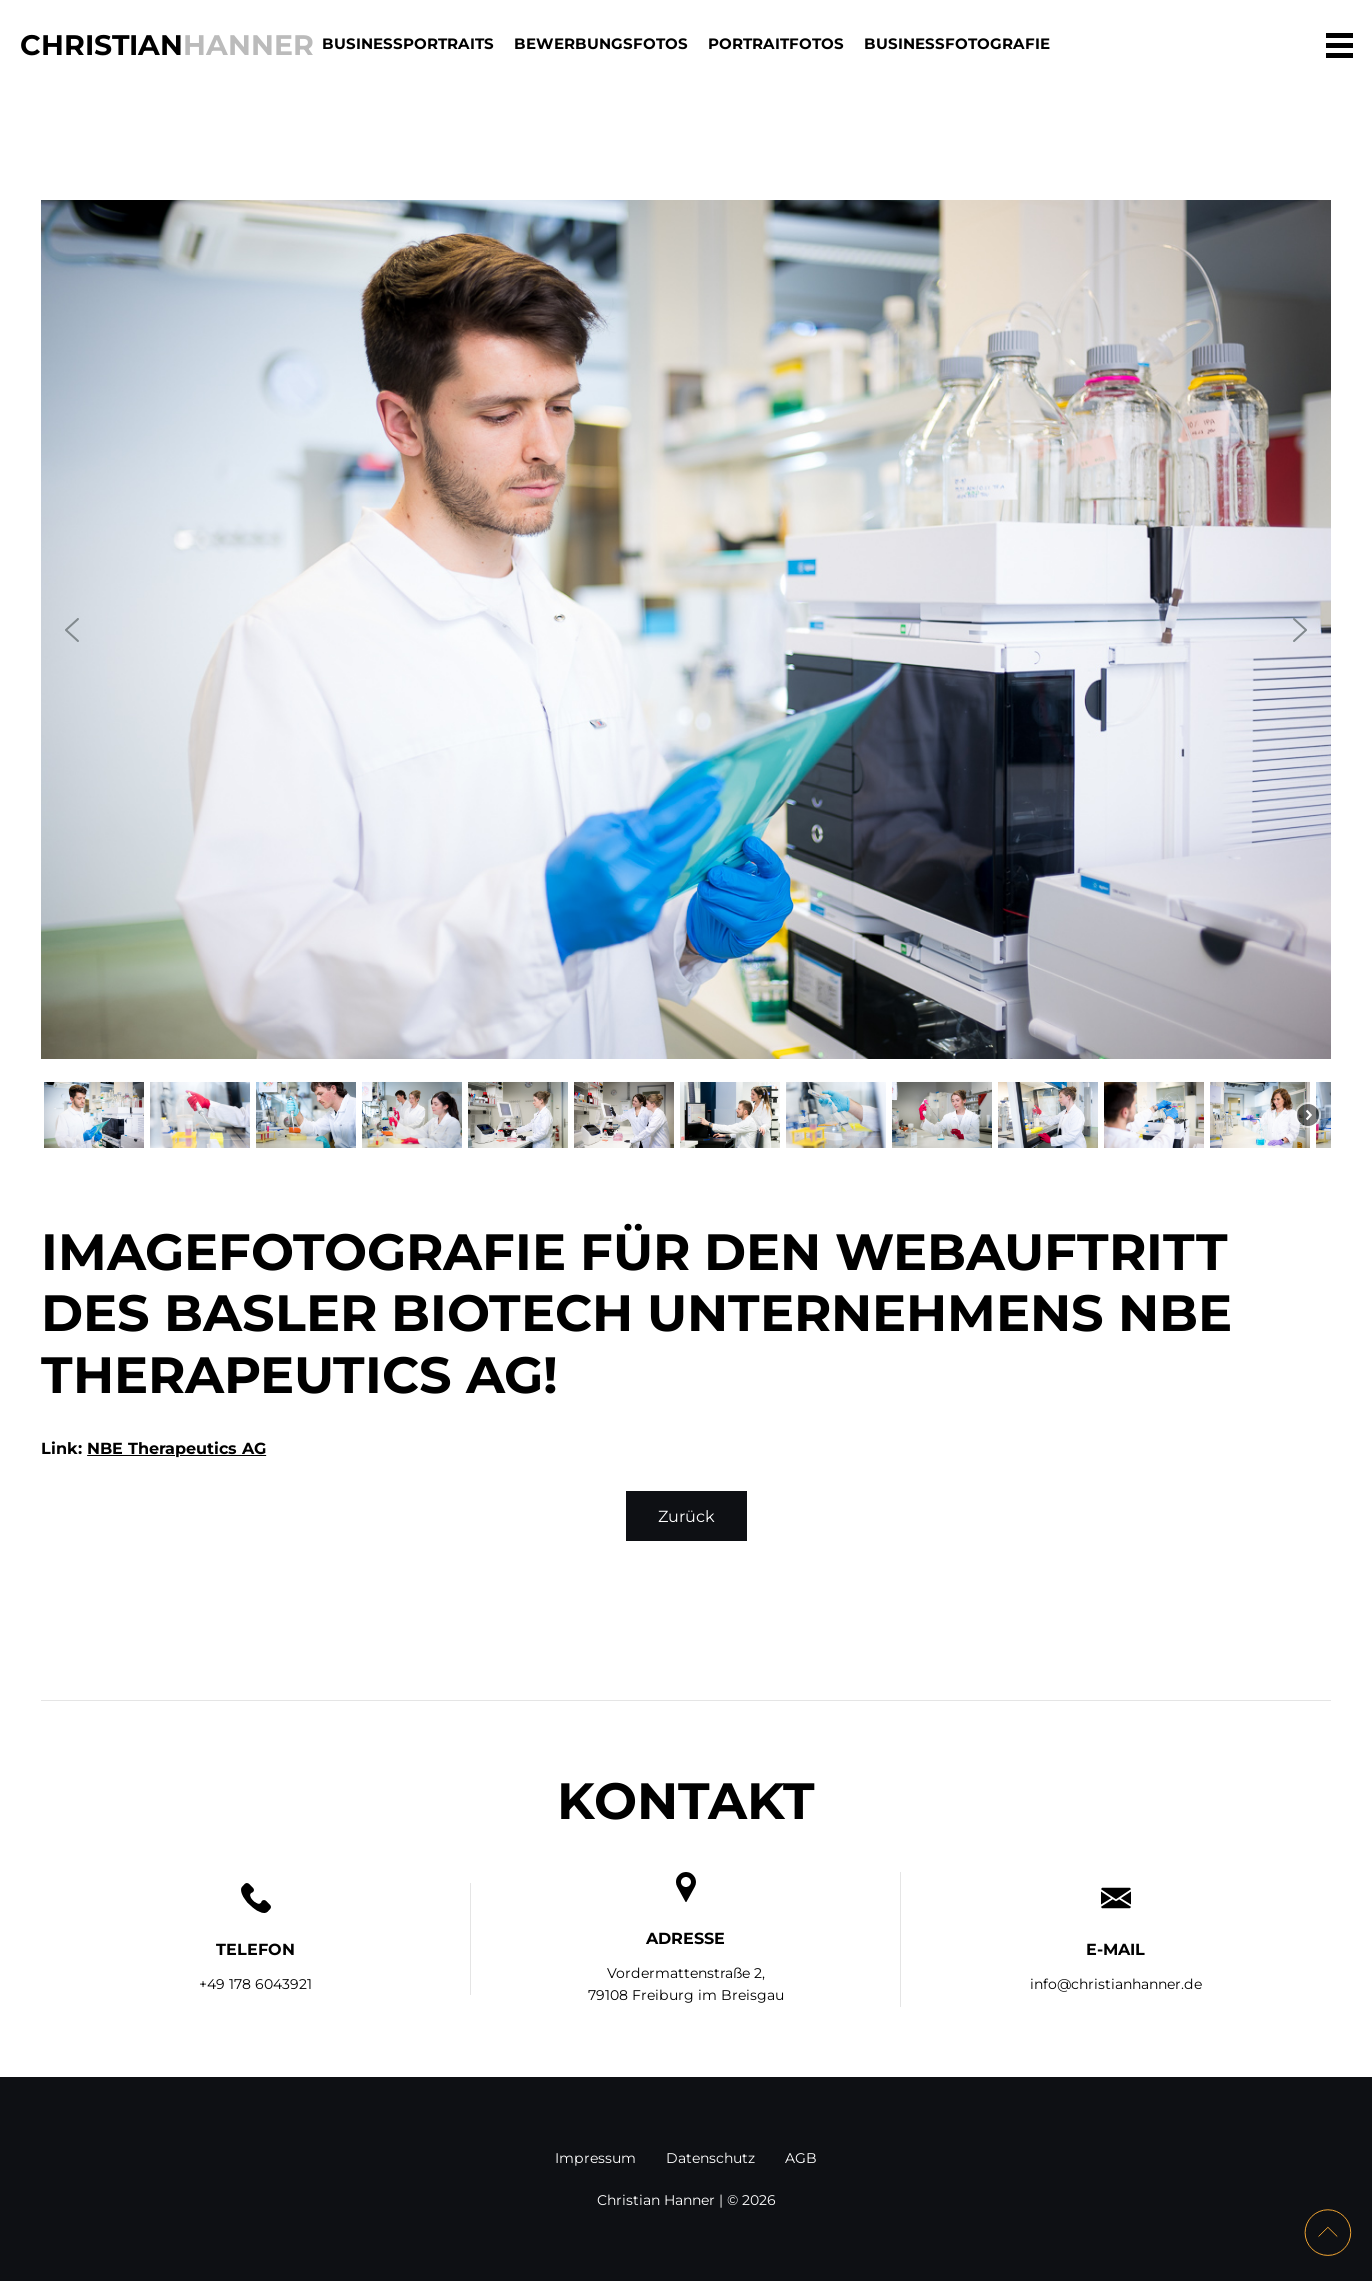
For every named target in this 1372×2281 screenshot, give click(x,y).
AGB (801, 2158)
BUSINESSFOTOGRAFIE (957, 43)
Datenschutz (710, 2158)
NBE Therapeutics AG (176, 1448)
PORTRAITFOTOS (776, 43)
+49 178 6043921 (255, 1984)
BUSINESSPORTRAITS (408, 43)
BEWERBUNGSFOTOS (601, 43)
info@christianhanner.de (1116, 1984)
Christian (167, 44)
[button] (72, 630)
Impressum (595, 2158)
